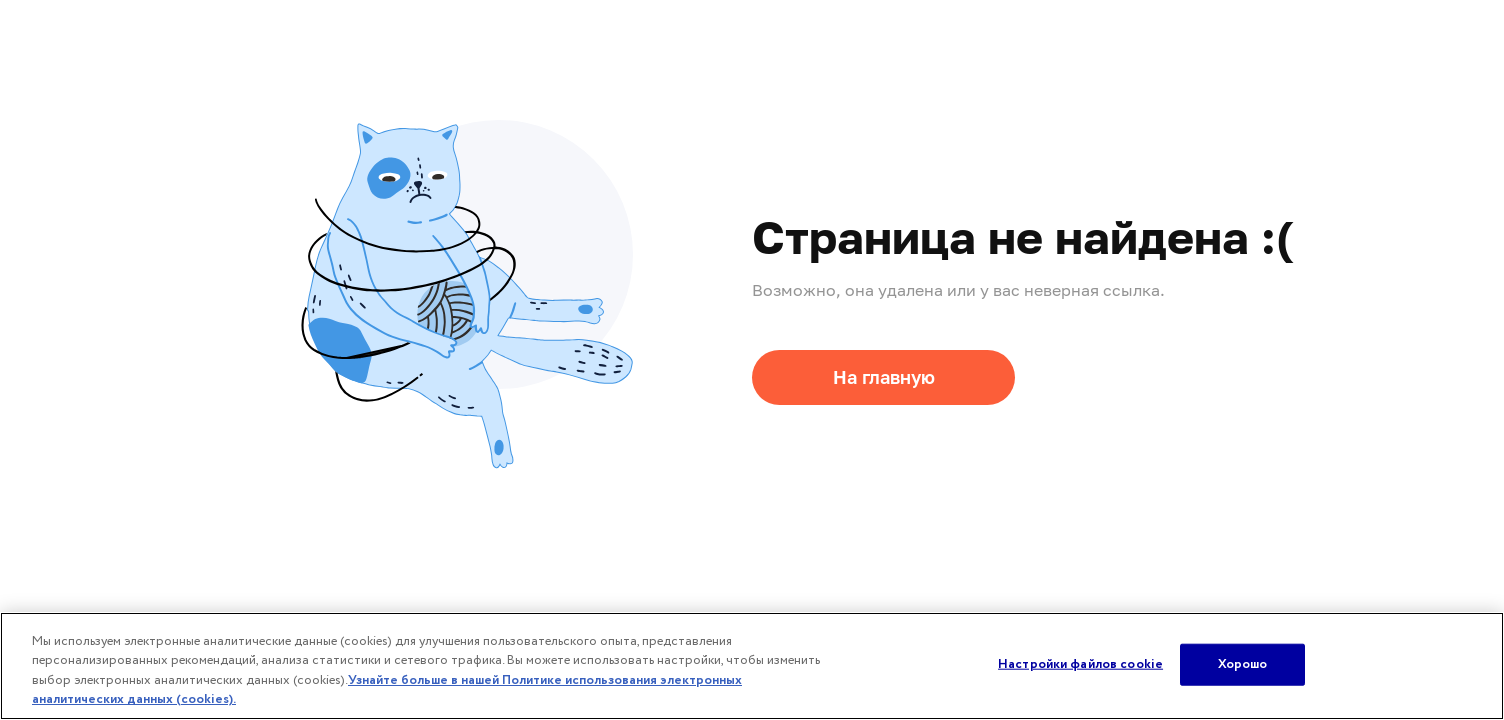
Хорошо (1243, 664)
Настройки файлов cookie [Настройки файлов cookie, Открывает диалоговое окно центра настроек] (1080, 664)
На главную (884, 377)
